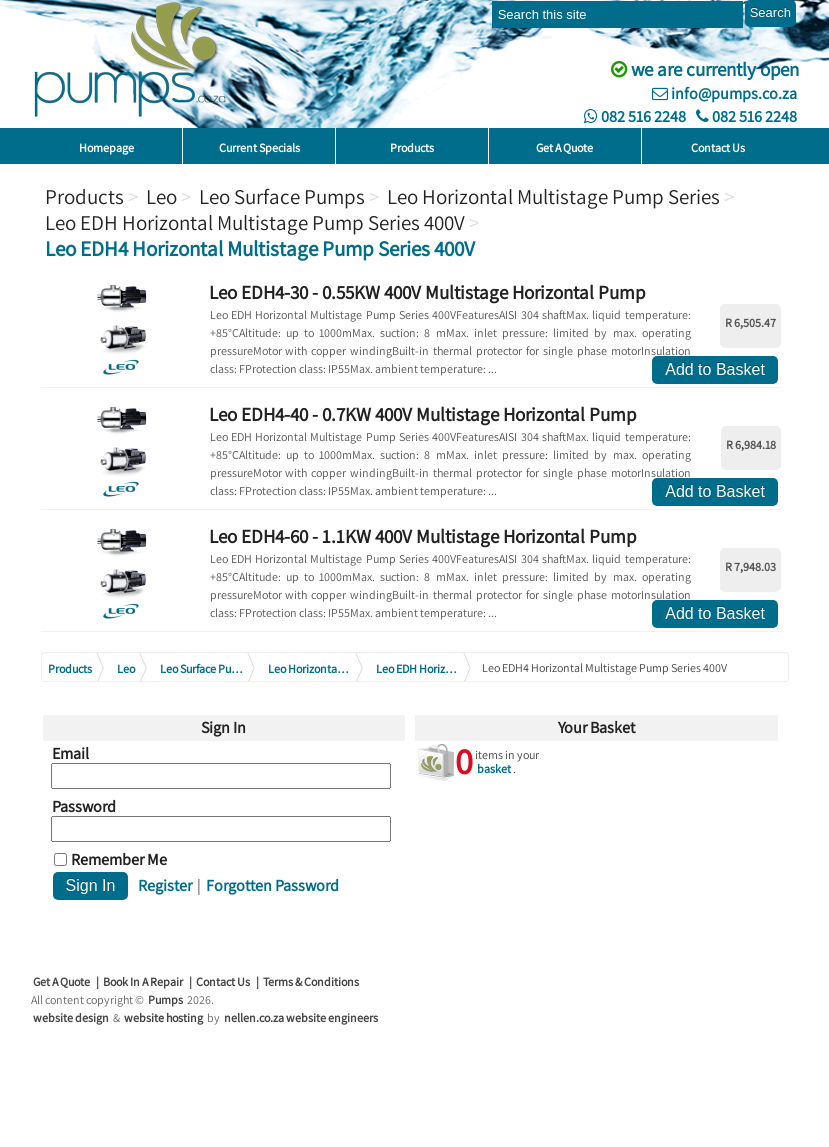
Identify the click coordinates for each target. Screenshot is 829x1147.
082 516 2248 (635, 116)
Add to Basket (715, 369)
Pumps (165, 999)
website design (71, 1017)
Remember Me (119, 860)
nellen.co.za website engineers (301, 1017)
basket (494, 768)
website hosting (163, 1017)
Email (70, 754)
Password (84, 807)
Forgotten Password (272, 885)
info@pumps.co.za (724, 93)
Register (165, 885)
